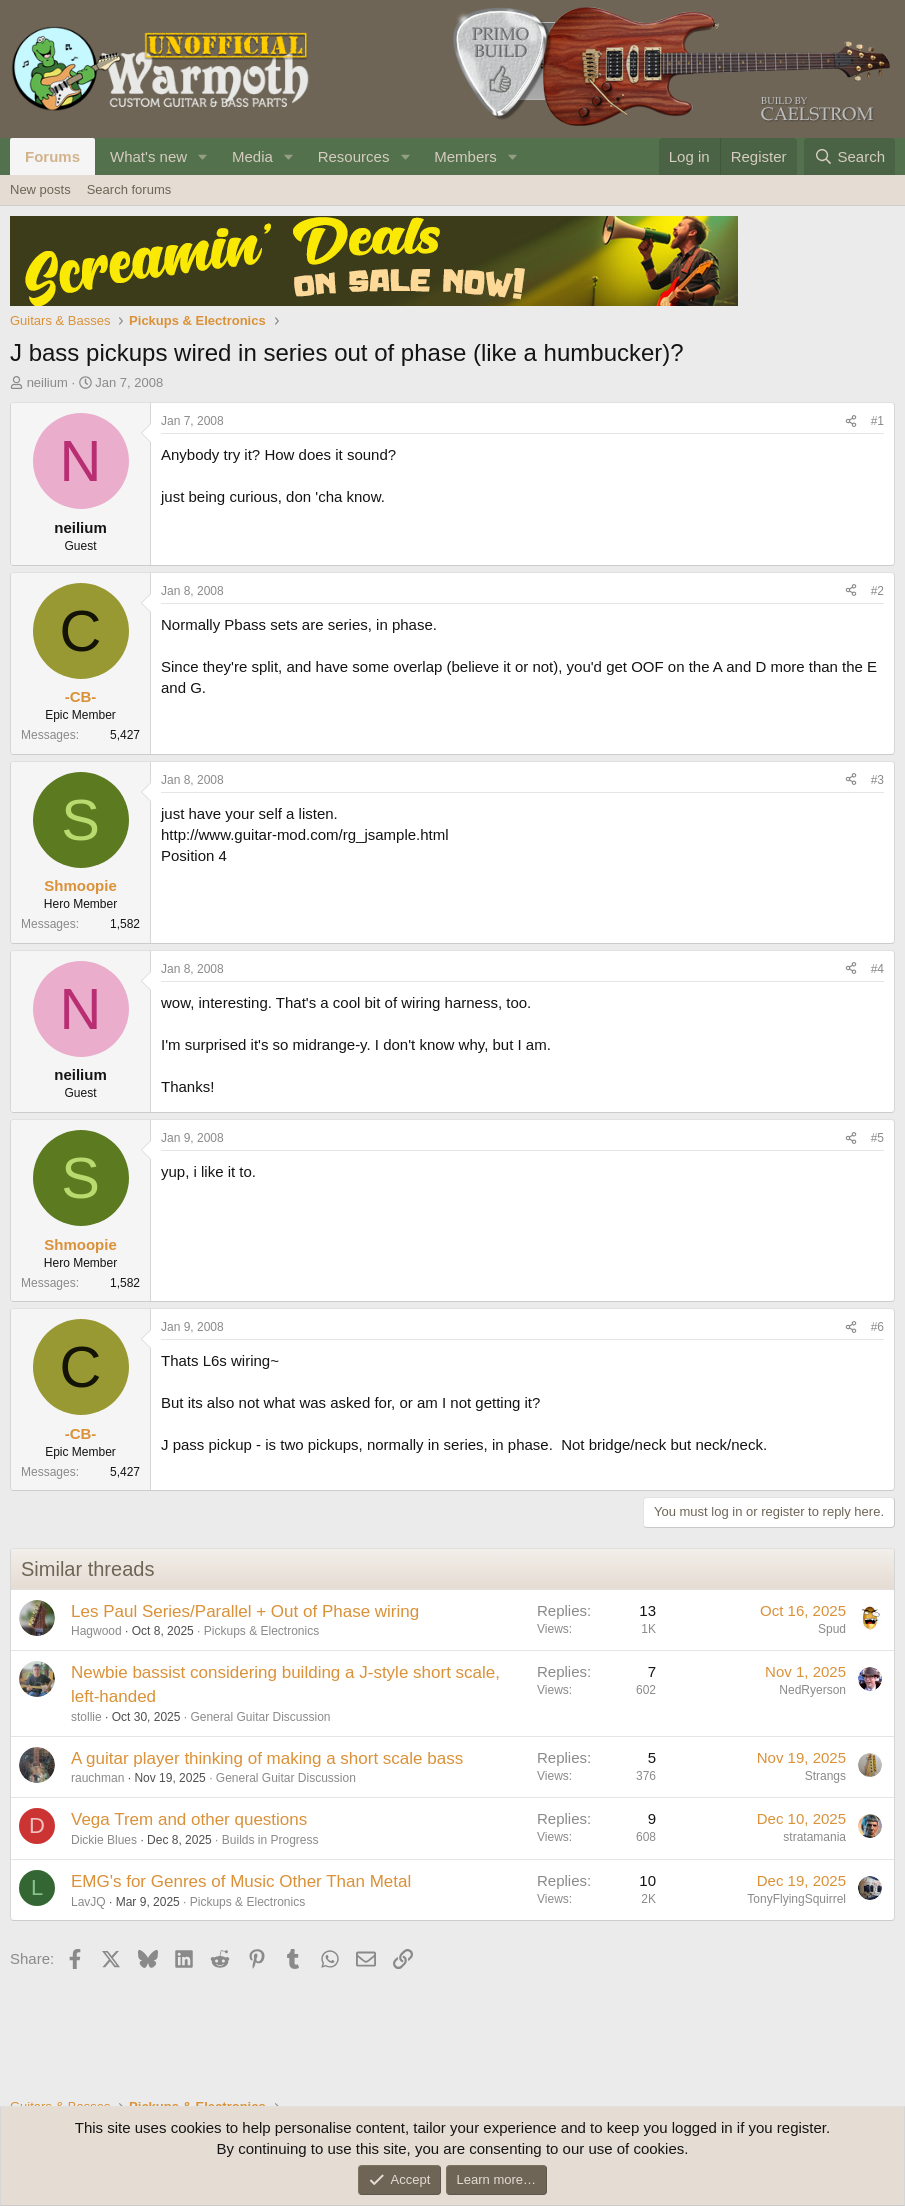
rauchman (97, 1778)
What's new (148, 156)
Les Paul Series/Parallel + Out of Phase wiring (245, 1611)
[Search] (849, 156)
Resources (354, 156)
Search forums (129, 189)
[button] (203, 156)
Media (252, 156)
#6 (877, 1327)
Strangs (825, 1776)
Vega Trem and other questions (189, 1819)
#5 (877, 1138)
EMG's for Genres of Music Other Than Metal (241, 1881)
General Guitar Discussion (260, 1717)
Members (465, 156)
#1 (877, 421)
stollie (86, 1717)
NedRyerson (812, 1690)
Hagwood (96, 1631)
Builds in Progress (270, 1840)
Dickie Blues (104, 1840)
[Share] (851, 421)
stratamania (814, 1837)
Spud (832, 1629)
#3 (877, 780)
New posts (40, 189)
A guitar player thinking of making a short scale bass (267, 1758)
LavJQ (88, 1902)
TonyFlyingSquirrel (796, 1899)
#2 (877, 591)
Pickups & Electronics (261, 1631)
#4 (877, 969)
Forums (52, 156)
